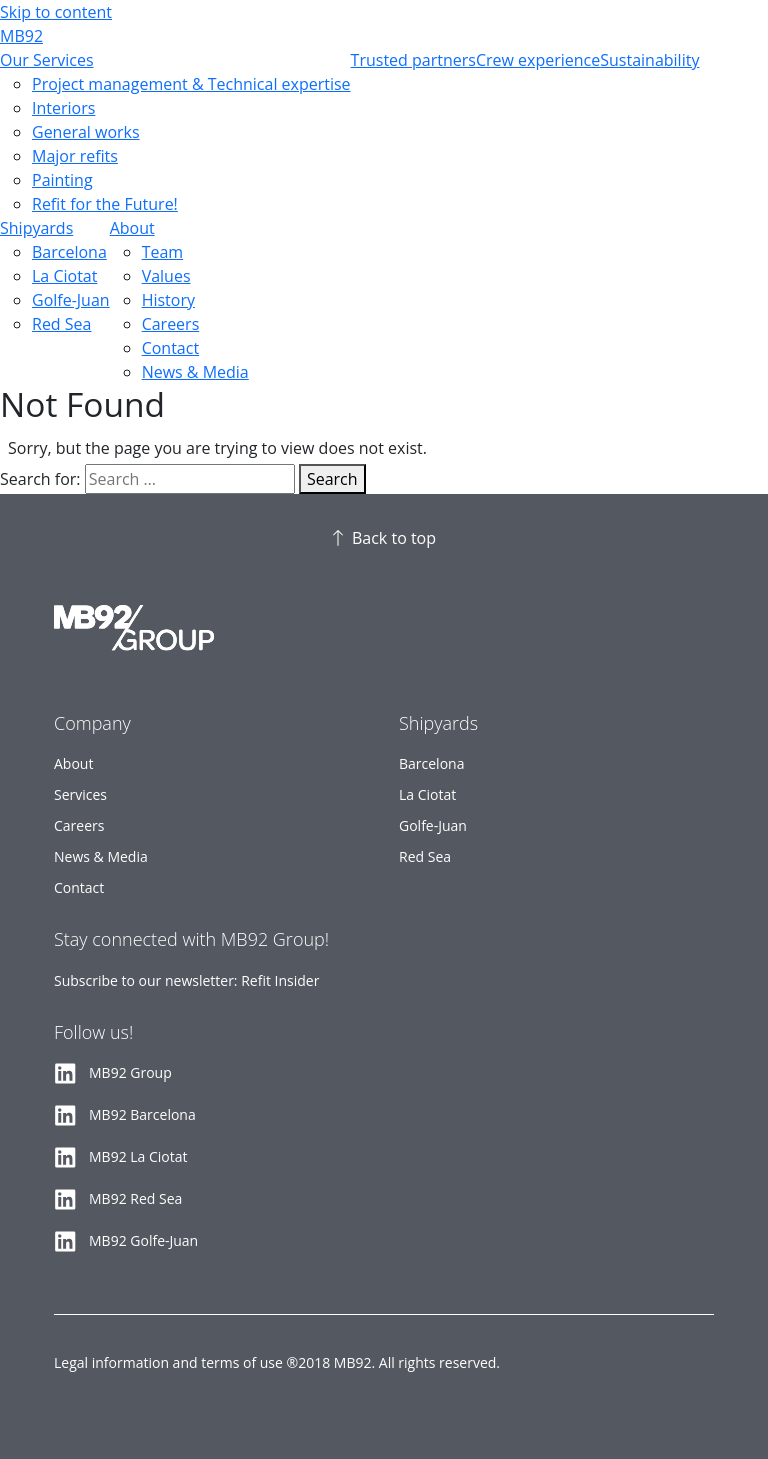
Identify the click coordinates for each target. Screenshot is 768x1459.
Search (332, 479)
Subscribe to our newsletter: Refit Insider (186, 980)
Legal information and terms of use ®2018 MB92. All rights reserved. (277, 1362)
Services (80, 794)
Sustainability (649, 60)
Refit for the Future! (105, 204)
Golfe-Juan (71, 300)
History (168, 300)
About (132, 228)
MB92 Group (130, 1072)
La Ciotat (64, 276)
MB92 (21, 36)
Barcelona (69, 252)
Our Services (47, 60)
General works (86, 132)
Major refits (75, 156)
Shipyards (36, 228)
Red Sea (61, 324)
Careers (171, 324)
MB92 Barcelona (142, 1114)
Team (163, 252)
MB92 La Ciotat (138, 1156)
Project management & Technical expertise (191, 84)
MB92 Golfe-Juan (143, 1240)
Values (166, 276)
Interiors (63, 108)
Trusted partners (413, 60)
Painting (62, 180)
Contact (170, 348)
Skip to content (56, 12)
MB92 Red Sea (135, 1198)
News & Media (195, 372)
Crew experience (538, 60)
